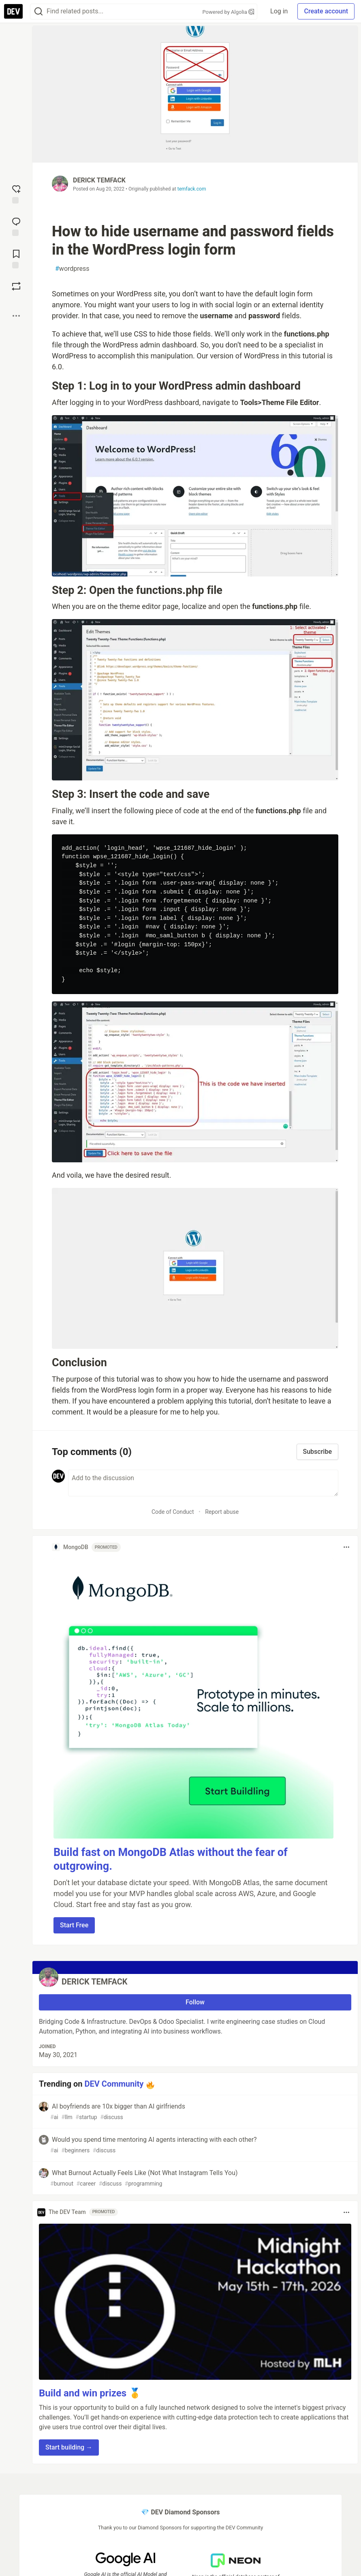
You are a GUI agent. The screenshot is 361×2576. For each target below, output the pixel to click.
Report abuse (222, 1512)
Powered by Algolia (228, 12)
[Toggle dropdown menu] (346, 1547)
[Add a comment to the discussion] (203, 1483)
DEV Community (114, 2084)
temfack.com (191, 189)
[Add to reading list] (16, 258)
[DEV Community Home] (13, 11)
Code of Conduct (173, 1512)
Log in (279, 11)
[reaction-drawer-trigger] (16, 193)
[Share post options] (16, 316)
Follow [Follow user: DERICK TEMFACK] (195, 2002)
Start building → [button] (68, 2447)
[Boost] (16, 286)
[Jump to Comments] (16, 226)
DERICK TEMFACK (99, 180)
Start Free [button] (74, 1925)
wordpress (72, 269)
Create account (326, 11)
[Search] (38, 11)
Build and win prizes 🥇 (90, 2393)
